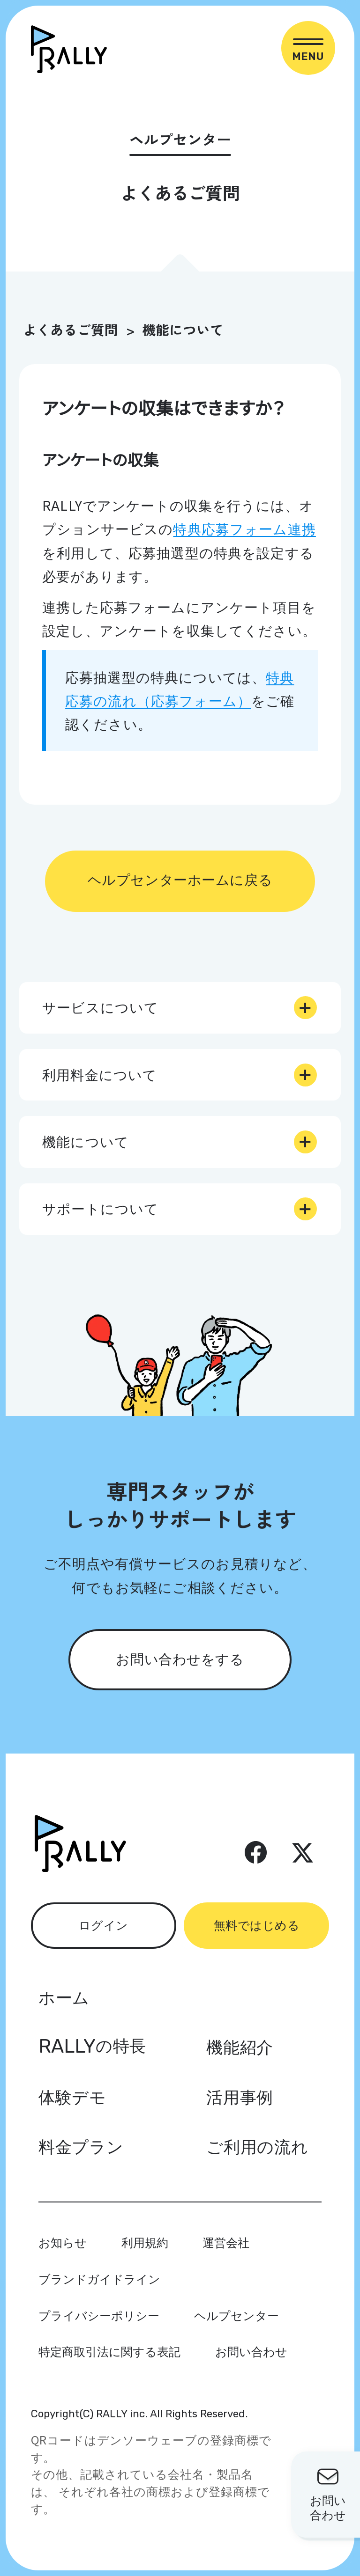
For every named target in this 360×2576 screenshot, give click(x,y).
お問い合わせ (251, 2350)
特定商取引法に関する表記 (109, 2350)
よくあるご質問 (70, 329)
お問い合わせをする (180, 1658)
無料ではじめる (257, 1924)
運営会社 (225, 2241)
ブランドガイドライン (99, 2278)
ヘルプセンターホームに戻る (180, 878)
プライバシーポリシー (98, 2314)
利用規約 (144, 2241)
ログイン (103, 1924)
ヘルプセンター (236, 2314)
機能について (183, 329)
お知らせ (62, 2241)
